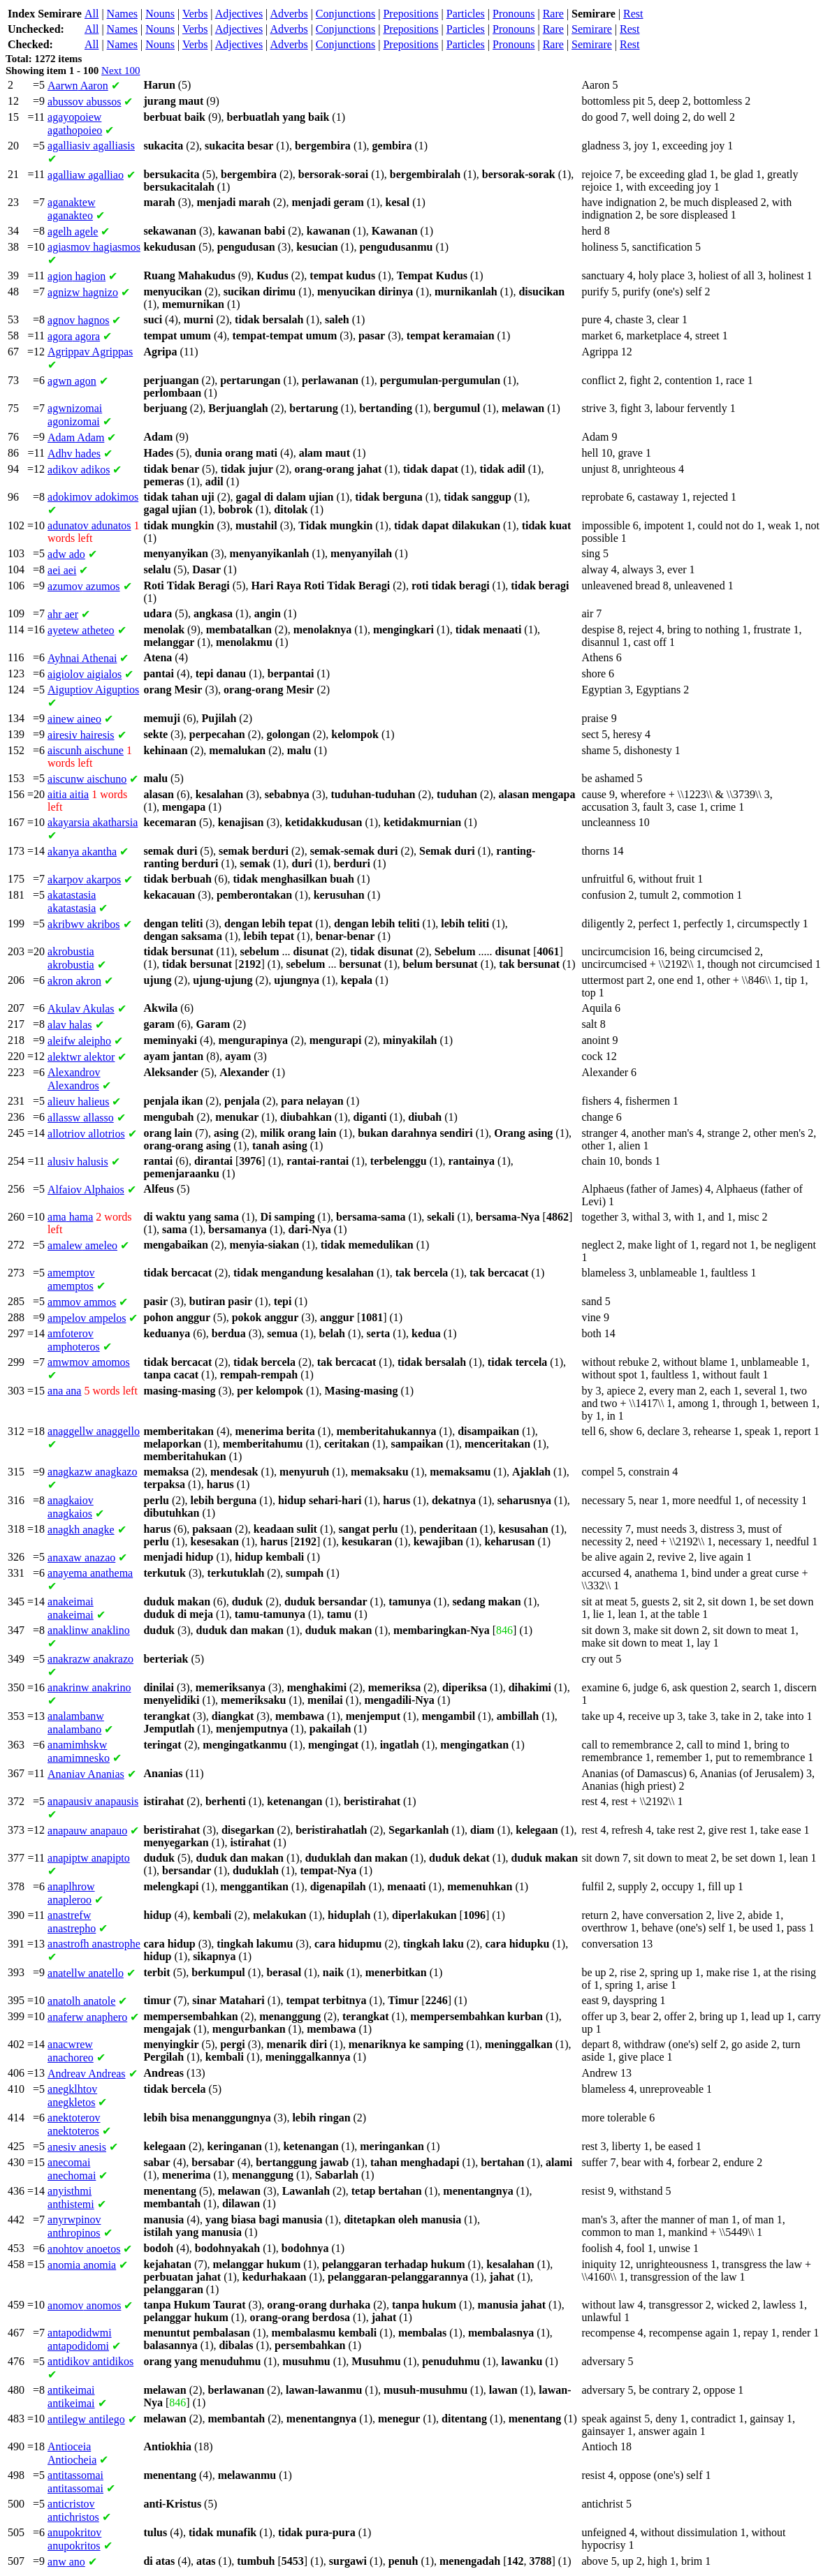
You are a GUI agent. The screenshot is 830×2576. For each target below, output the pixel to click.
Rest (633, 14)
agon (72, 381)
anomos (84, 2305)
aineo (74, 719)
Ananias (86, 1774)
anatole (81, 2001)
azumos (84, 586)
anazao (81, 1557)
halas (70, 1025)
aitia (68, 794)
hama (70, 1217)
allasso (81, 1118)
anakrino (89, 1687)
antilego (86, 2419)
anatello (86, 1973)
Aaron (78, 85)
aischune (86, 750)
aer (63, 614)
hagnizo (83, 292)
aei (62, 570)
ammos (82, 1302)
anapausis (93, 1801)
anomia (82, 2265)
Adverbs (288, 14)
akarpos (84, 879)
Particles (465, 14)
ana (64, 1391)
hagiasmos (94, 247)
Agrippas (90, 352)
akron (74, 981)
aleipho (79, 1041)
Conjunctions (345, 14)
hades (74, 453)
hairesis (81, 735)
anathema (90, 1573)
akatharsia (93, 822)
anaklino (89, 1630)
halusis (78, 1162)
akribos (84, 924)
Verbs (195, 14)
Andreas (87, 2074)
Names (122, 14)
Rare (553, 14)
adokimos (93, 497)
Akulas (81, 1009)
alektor (81, 1057)
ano (66, 2562)
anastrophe (94, 1944)
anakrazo (90, 1659)
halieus (78, 1101)
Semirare (591, 29)
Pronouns (513, 14)
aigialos (85, 674)
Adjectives (239, 14)
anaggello (94, 1431)
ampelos (87, 1318)
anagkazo (92, 1472)
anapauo (87, 1831)
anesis (77, 2147)
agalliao (86, 175)
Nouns (160, 14)
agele (73, 231)
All (92, 14)
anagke (81, 1530)
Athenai (82, 658)
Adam (76, 437)
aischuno (87, 779)
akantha (82, 852)
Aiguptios (93, 689)
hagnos (78, 320)
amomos (89, 1362)
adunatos (89, 525)
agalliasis (91, 146)
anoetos (84, 2249)
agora (74, 336)
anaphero (87, 2017)
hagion (76, 276)
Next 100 (120, 70)
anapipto (89, 1858)
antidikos (90, 2361)
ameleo (82, 1245)
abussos (84, 102)
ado (66, 554)
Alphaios (86, 1189)
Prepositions (410, 14)
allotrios (86, 1134)
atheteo (81, 630)
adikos (79, 470)
